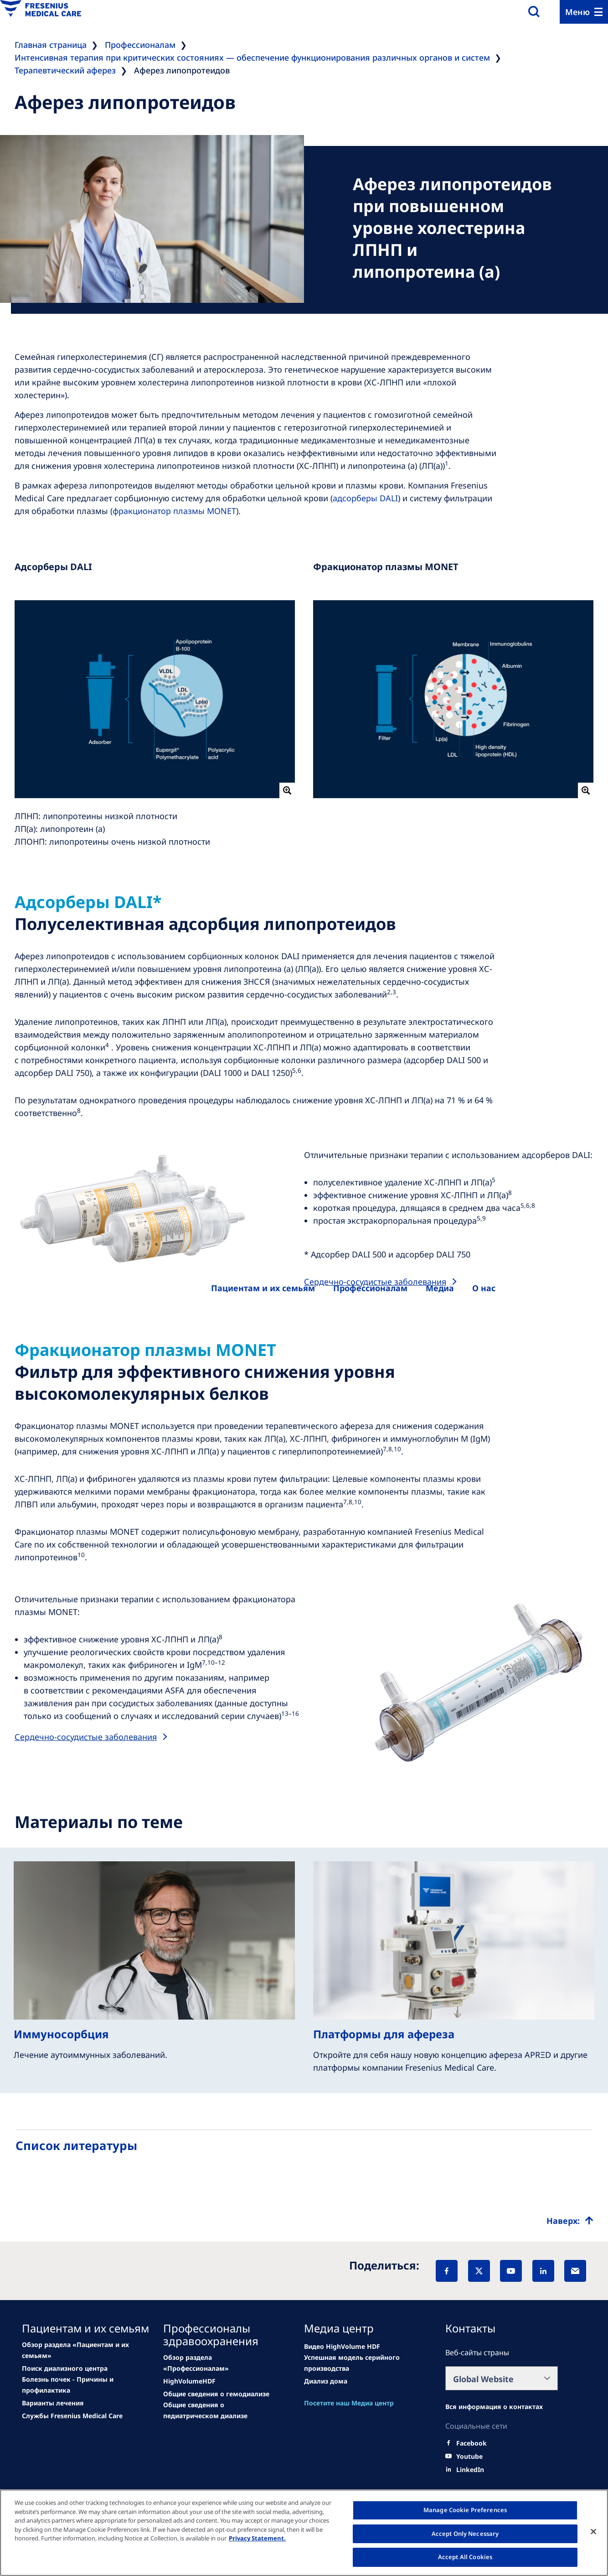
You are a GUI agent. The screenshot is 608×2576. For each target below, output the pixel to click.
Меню (577, 11)
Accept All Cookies (465, 2557)
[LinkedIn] (543, 2271)
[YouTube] (511, 2271)
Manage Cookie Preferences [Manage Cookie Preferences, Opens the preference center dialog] (465, 2510)
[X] (479, 2271)
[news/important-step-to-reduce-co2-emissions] (78, 2350)
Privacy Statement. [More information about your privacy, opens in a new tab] (257, 2538)
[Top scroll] (569, 2220)
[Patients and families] (263, 1288)
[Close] (593, 2532)
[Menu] (584, 12)
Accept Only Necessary (465, 2533)
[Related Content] (65, 2368)
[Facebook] (447, 2271)
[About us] (440, 1288)
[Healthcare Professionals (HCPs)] (370, 1288)
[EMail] (575, 2271)
